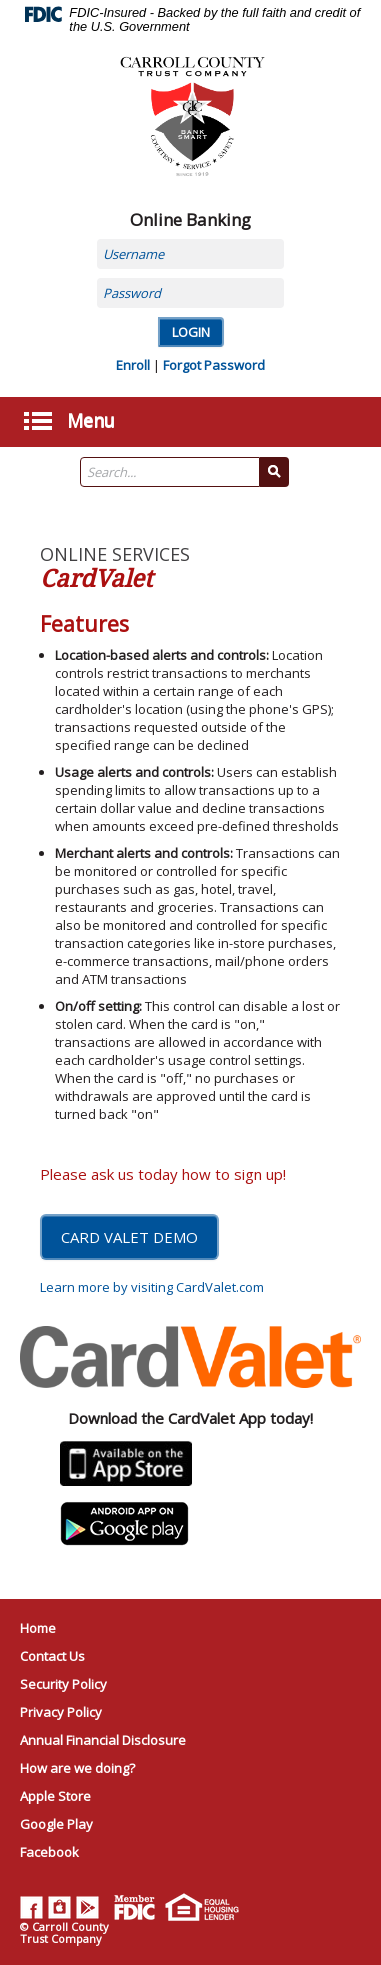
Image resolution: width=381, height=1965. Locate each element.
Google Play (56, 1824)
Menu (91, 418)
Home (38, 1628)
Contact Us (52, 1656)
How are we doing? (77, 1768)
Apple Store (55, 1796)
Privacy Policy (61, 1712)
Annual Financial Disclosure (103, 1740)
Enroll (133, 365)
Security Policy (63, 1684)
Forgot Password (214, 365)
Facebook (49, 1852)
